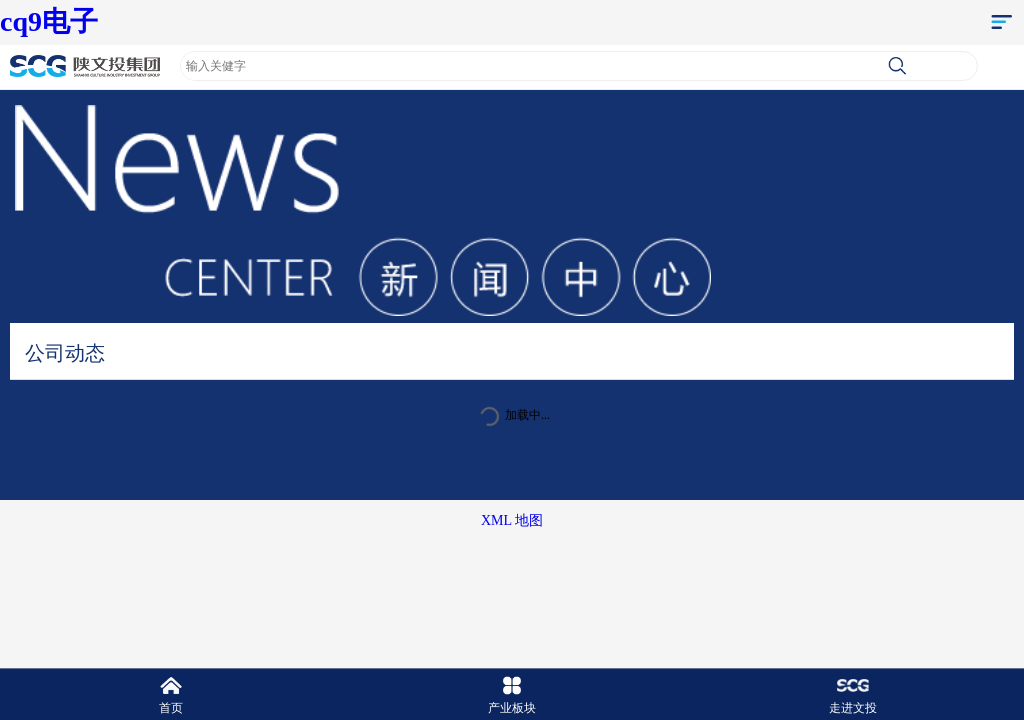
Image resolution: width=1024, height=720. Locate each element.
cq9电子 (49, 21)
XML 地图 (512, 520)
